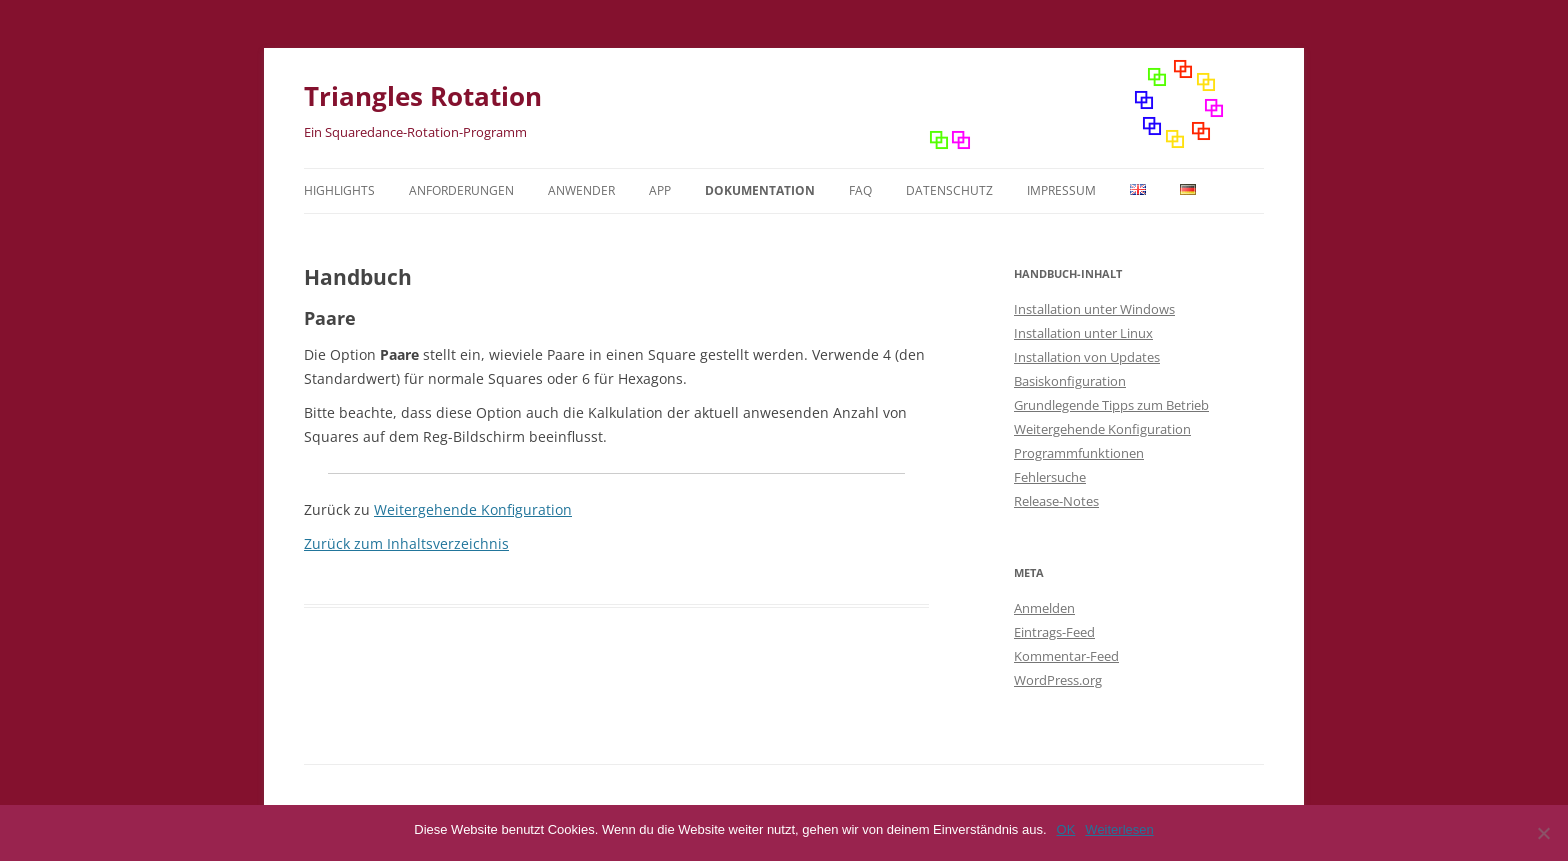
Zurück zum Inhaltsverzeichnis (406, 543)
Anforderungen (461, 190)
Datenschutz (949, 190)
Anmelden (1044, 608)
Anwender (581, 190)
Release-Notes (1056, 501)
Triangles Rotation (423, 96)
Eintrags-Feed (1054, 632)
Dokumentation (760, 190)
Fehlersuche (1050, 477)
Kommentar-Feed (1066, 656)
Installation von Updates (1087, 357)
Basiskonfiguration (1070, 381)
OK (1066, 829)
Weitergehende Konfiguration (473, 509)
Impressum (1061, 190)
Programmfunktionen (1079, 453)
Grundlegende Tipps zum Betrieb (1111, 405)
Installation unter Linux (1083, 333)
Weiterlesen (1119, 829)
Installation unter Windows (1094, 309)
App (660, 190)
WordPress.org (1058, 680)
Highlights (339, 190)
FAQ (860, 190)
